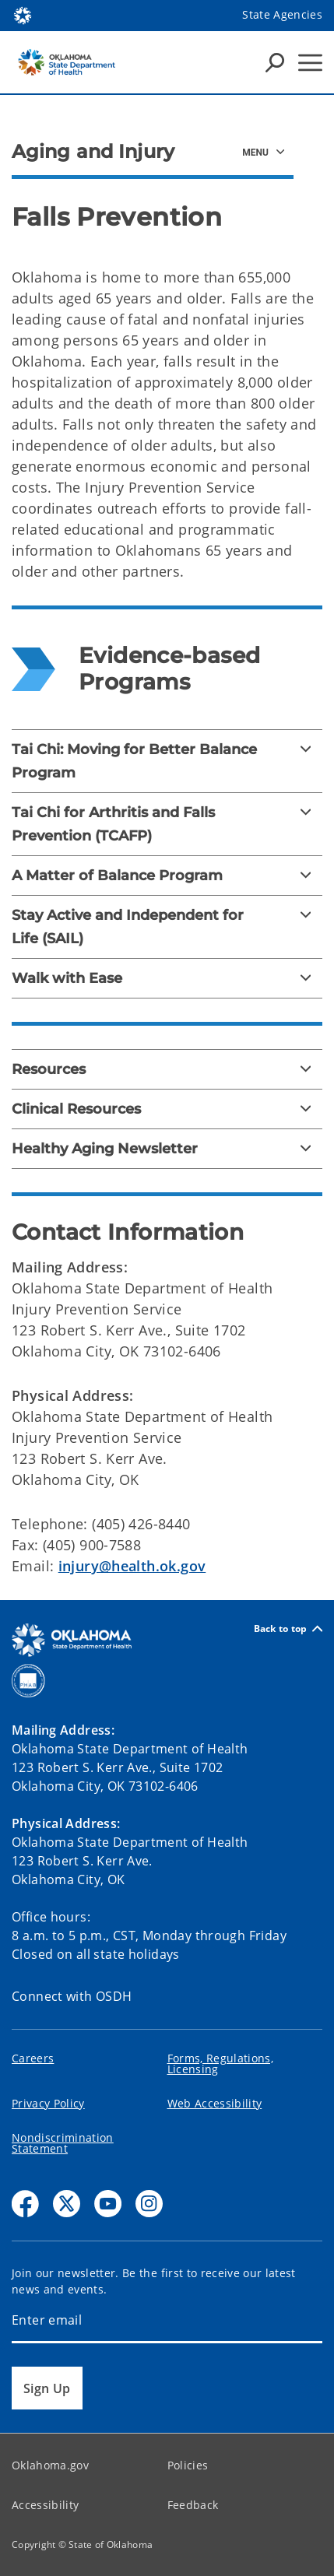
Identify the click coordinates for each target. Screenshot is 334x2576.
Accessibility (45, 2504)
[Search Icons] (274, 62)
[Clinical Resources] (167, 1109)
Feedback (193, 2504)
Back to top (288, 1628)
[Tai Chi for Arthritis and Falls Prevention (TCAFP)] (167, 824)
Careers (33, 2058)
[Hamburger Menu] (310, 63)
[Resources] (167, 1069)
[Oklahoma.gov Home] (22, 14)
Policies (188, 2465)
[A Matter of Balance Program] (167, 875)
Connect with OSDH (72, 1996)
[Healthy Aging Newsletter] (167, 1148)
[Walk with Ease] (167, 978)
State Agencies (282, 14)
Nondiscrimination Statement (63, 2143)
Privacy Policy (48, 2103)
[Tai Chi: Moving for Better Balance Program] (167, 761)
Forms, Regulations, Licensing (220, 2063)
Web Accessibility (214, 2103)
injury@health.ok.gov (132, 1565)
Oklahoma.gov (50, 2465)
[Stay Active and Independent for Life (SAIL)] (167, 927)
